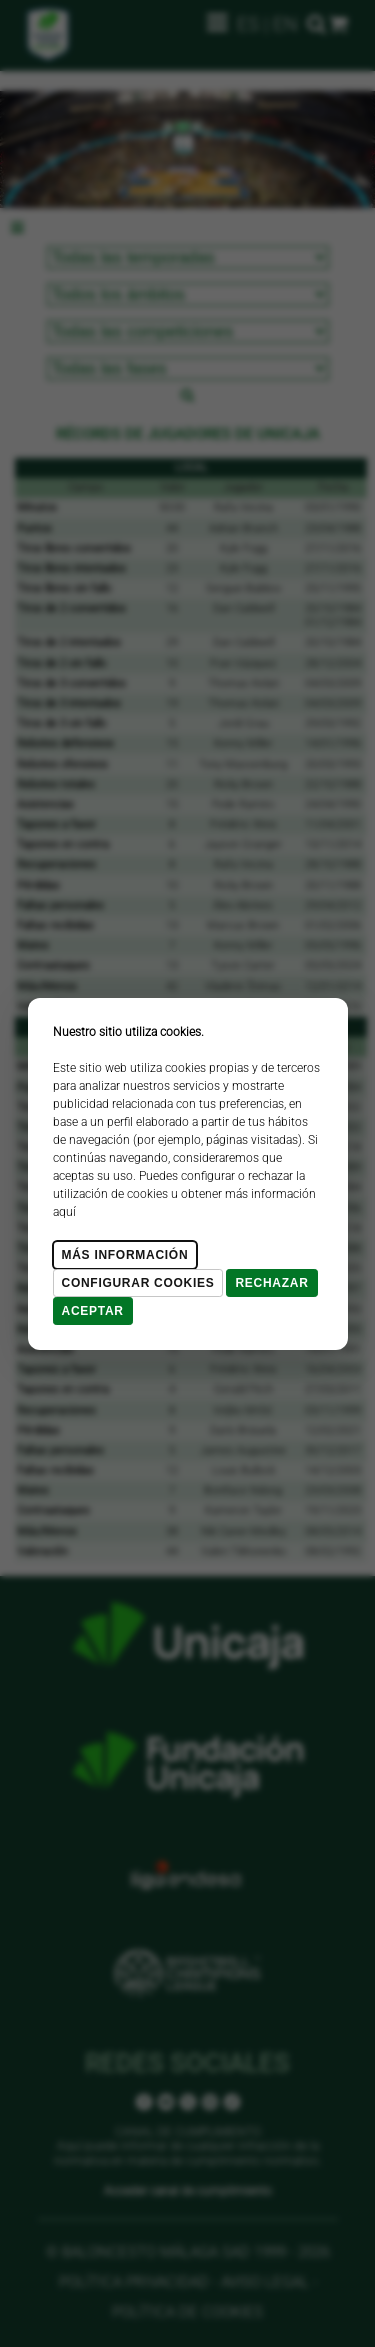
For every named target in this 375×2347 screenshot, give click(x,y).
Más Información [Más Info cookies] (125, 1255)
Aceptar (93, 1311)
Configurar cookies (138, 1283)
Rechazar (271, 1283)
